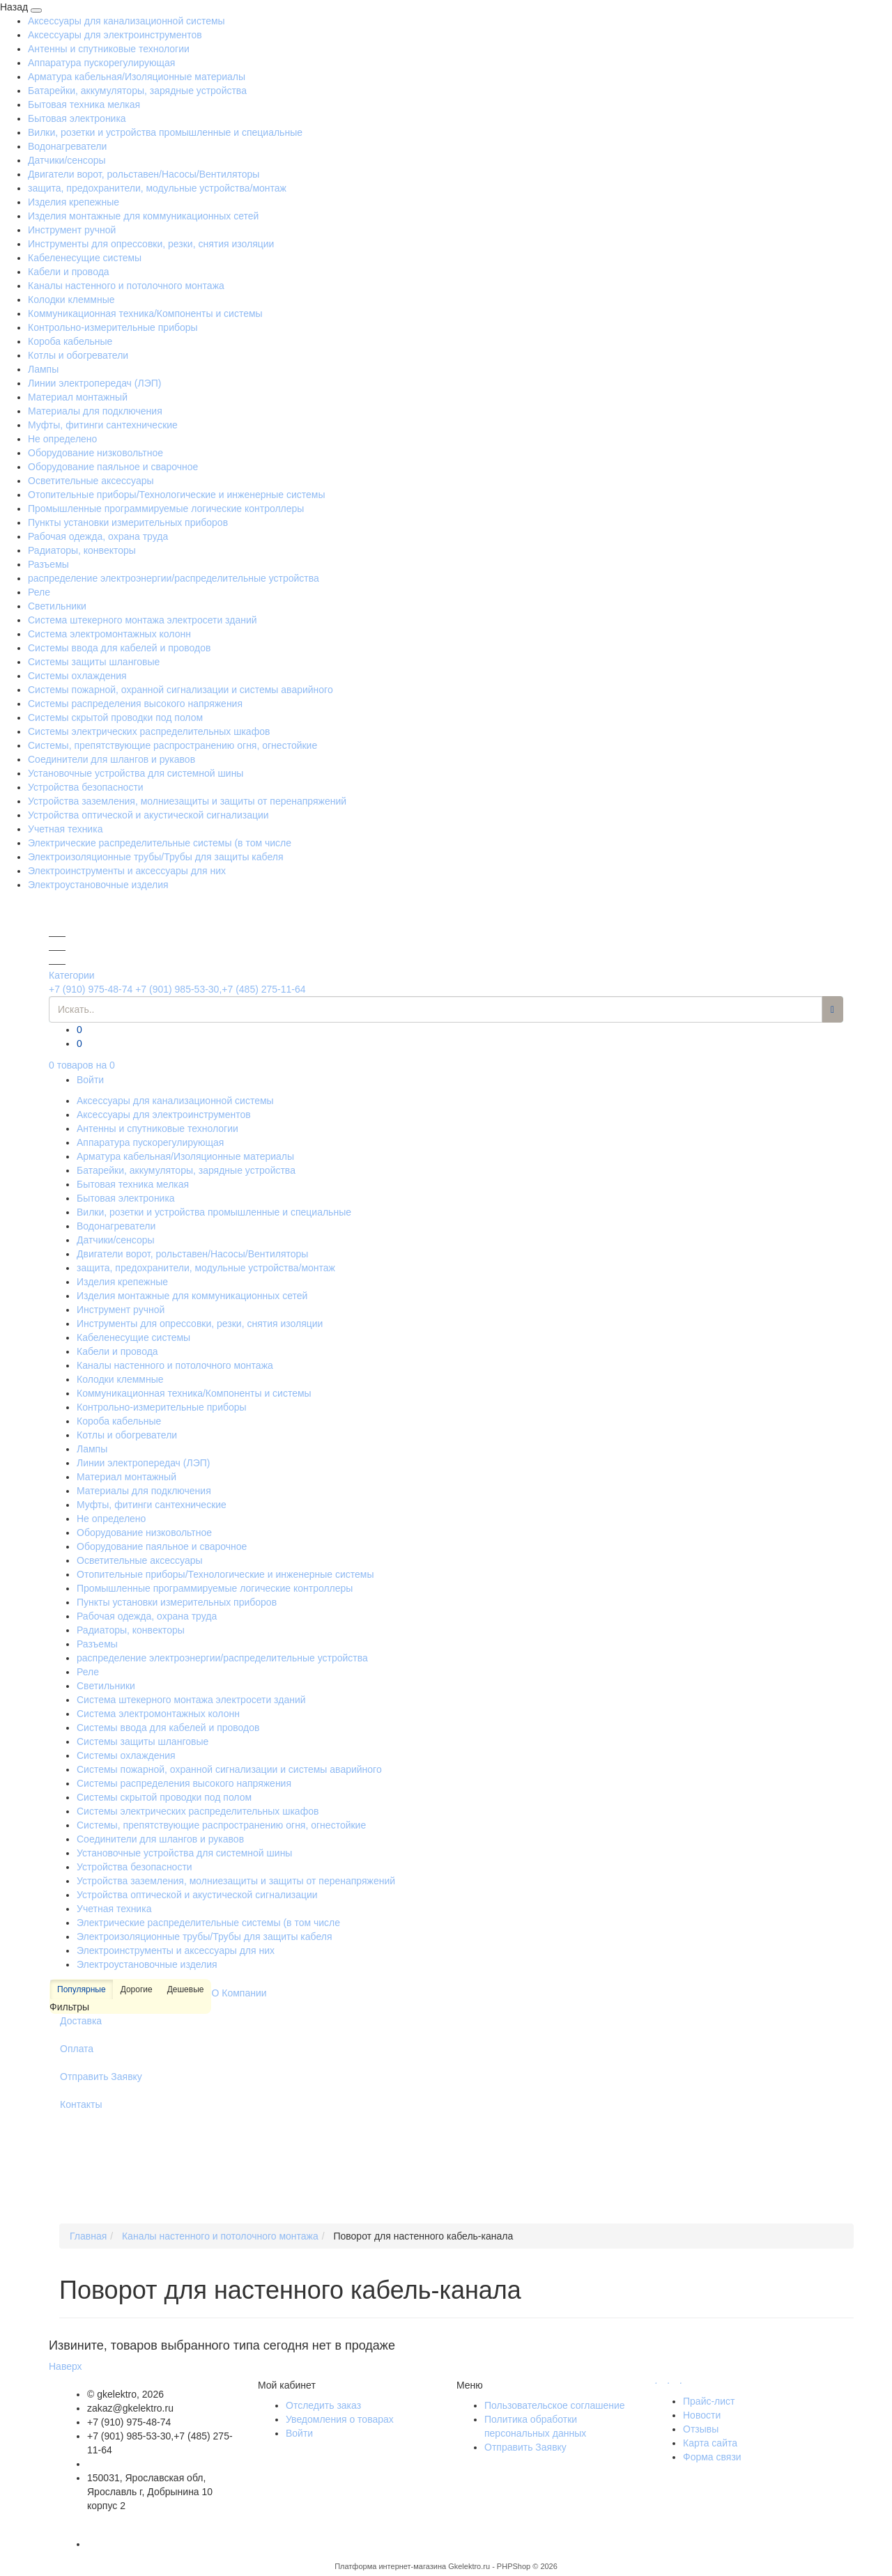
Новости (702, 2415)
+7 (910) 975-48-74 (90, 989)
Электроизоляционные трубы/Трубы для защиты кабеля (156, 856)
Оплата (76, 2048)
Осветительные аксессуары (91, 480)
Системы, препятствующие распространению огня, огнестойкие (172, 745)
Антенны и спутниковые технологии (109, 48)
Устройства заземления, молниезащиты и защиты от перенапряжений (187, 801)
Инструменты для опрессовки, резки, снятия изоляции (151, 243)
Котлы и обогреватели (78, 355)
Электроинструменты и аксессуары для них (127, 870)
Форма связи (712, 2456)
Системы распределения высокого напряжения (135, 703)
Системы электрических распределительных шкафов (149, 731)
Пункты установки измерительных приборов (128, 522)
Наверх (65, 2366)
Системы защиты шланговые (94, 661)
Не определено (62, 438)
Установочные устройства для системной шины (135, 773)
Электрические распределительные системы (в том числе (159, 842)
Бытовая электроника (77, 118)
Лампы (43, 369)
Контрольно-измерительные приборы (113, 327)
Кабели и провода (68, 271)
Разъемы (48, 564)
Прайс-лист (709, 2401)
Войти (90, 1079)
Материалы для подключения (95, 411)
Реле (39, 592)
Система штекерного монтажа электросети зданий (142, 620)
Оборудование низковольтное (95, 452)
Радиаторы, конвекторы (82, 550)
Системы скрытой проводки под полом (115, 717)
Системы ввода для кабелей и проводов (119, 647)
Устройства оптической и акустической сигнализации (148, 815)
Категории (72, 975)
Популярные (81, 1990)
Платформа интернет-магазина (390, 2566)
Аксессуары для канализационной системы (126, 20)
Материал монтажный (78, 397)
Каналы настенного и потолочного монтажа (126, 285)
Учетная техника (65, 829)
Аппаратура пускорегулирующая (101, 62)
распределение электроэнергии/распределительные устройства (173, 578)
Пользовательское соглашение (554, 2405)
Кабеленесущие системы (84, 257)
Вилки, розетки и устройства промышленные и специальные (165, 132)
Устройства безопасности (86, 787)
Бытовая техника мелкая (84, 104)
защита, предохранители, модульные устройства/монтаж (157, 188)
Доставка (81, 2020)
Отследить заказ (323, 2405)
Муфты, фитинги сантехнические (103, 424)
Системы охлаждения (77, 675)
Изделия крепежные (73, 202)
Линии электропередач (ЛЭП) (94, 383)
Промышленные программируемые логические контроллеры (166, 508)
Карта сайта (710, 2443)
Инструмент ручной (72, 229)
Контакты (81, 2104)
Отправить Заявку (101, 2076)
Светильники (57, 606)
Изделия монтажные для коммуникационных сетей (143, 216)
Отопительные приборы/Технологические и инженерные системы (176, 494)
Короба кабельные (70, 341)
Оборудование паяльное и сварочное (113, 466)
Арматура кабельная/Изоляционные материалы (136, 76)
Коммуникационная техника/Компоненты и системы (145, 313)
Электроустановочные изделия (98, 884)
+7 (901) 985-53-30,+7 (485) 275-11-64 (220, 989)
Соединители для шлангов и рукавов (111, 759)
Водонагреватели (67, 146)
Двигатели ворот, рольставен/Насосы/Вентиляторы (143, 174)
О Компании (238, 1993)
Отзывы (700, 2429)
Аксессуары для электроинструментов (115, 34)
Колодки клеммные (71, 299)
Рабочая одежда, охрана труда (98, 536)
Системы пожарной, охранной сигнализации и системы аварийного (180, 689)
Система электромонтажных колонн (109, 633)
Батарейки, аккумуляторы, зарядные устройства (137, 90)
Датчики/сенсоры (67, 160)
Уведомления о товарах (340, 2419)
